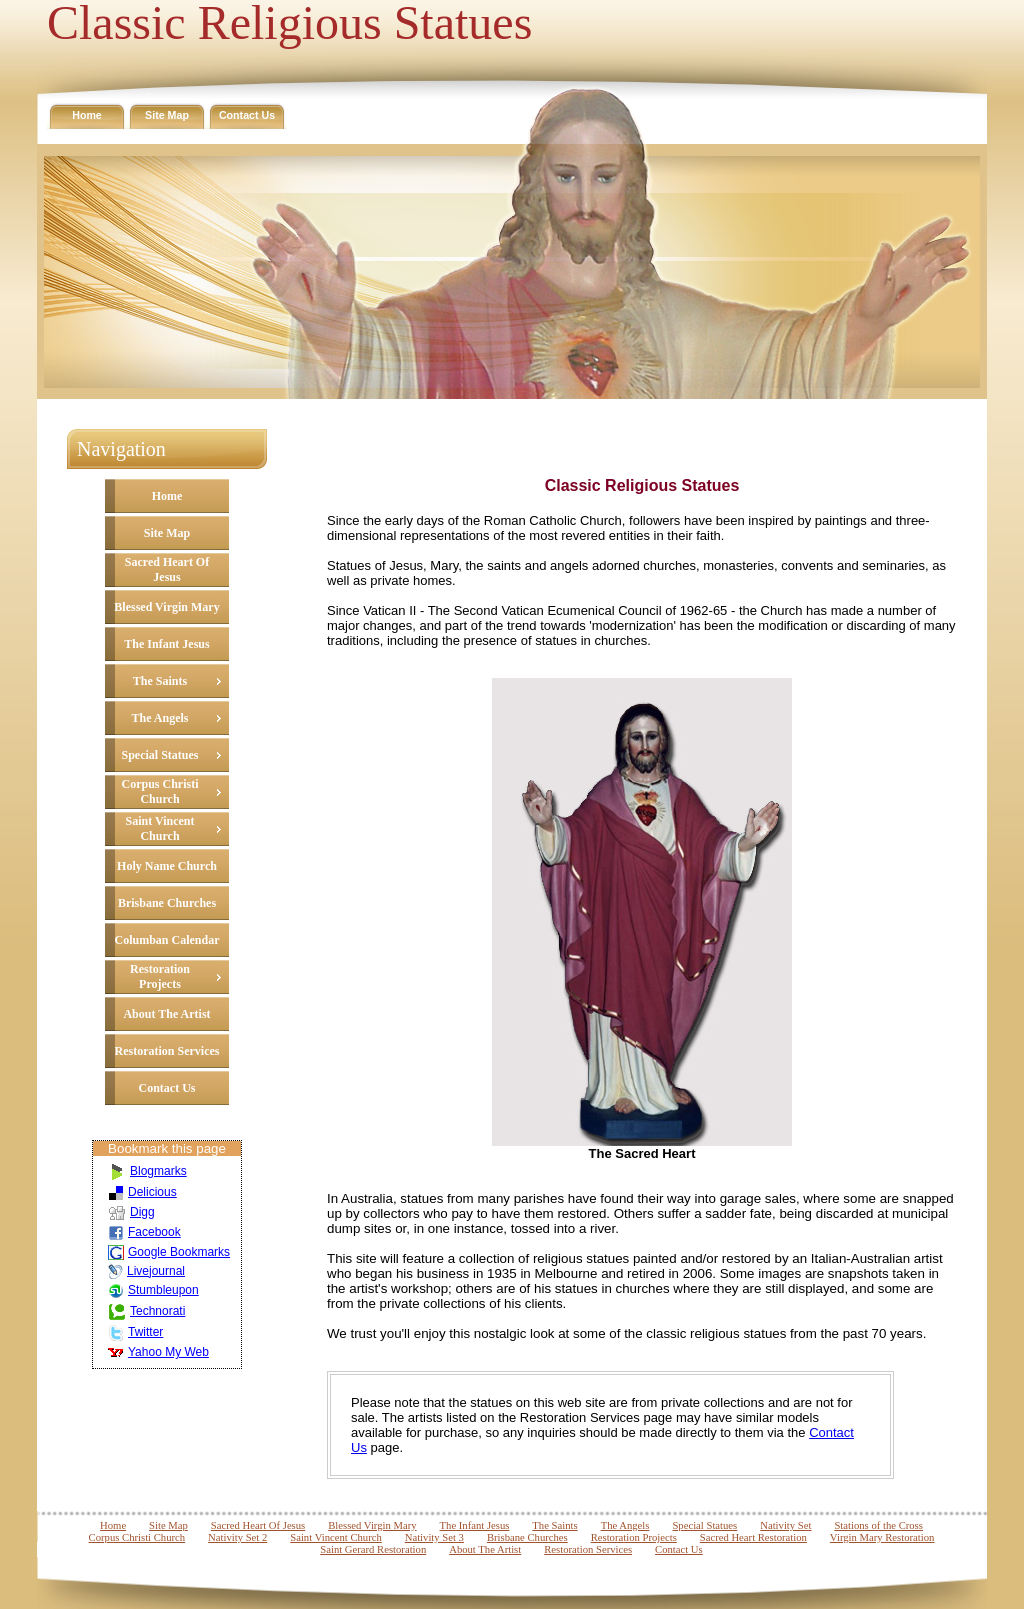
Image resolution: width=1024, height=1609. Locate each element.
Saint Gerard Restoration (373, 1549)
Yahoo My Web (158, 1352)
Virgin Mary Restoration (882, 1537)
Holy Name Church (167, 866)
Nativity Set (785, 1525)
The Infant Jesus (166, 644)
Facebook (144, 1232)
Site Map (167, 115)
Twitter (135, 1332)
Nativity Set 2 (237, 1537)
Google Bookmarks (169, 1252)
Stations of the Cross (878, 1525)
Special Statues (159, 755)
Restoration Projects (160, 976)
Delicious (142, 1192)
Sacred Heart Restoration (753, 1537)
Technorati (146, 1311)
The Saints (160, 681)
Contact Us (247, 115)
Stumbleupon (153, 1290)
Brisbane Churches (167, 903)
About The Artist (166, 1014)
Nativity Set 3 (434, 1537)
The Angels (159, 718)
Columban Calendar (166, 940)
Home (87, 115)
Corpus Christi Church (159, 791)
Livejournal (146, 1271)
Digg (131, 1212)
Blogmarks (147, 1171)
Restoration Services (167, 1051)
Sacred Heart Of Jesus (167, 569)
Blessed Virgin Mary (166, 607)
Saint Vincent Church (159, 828)
